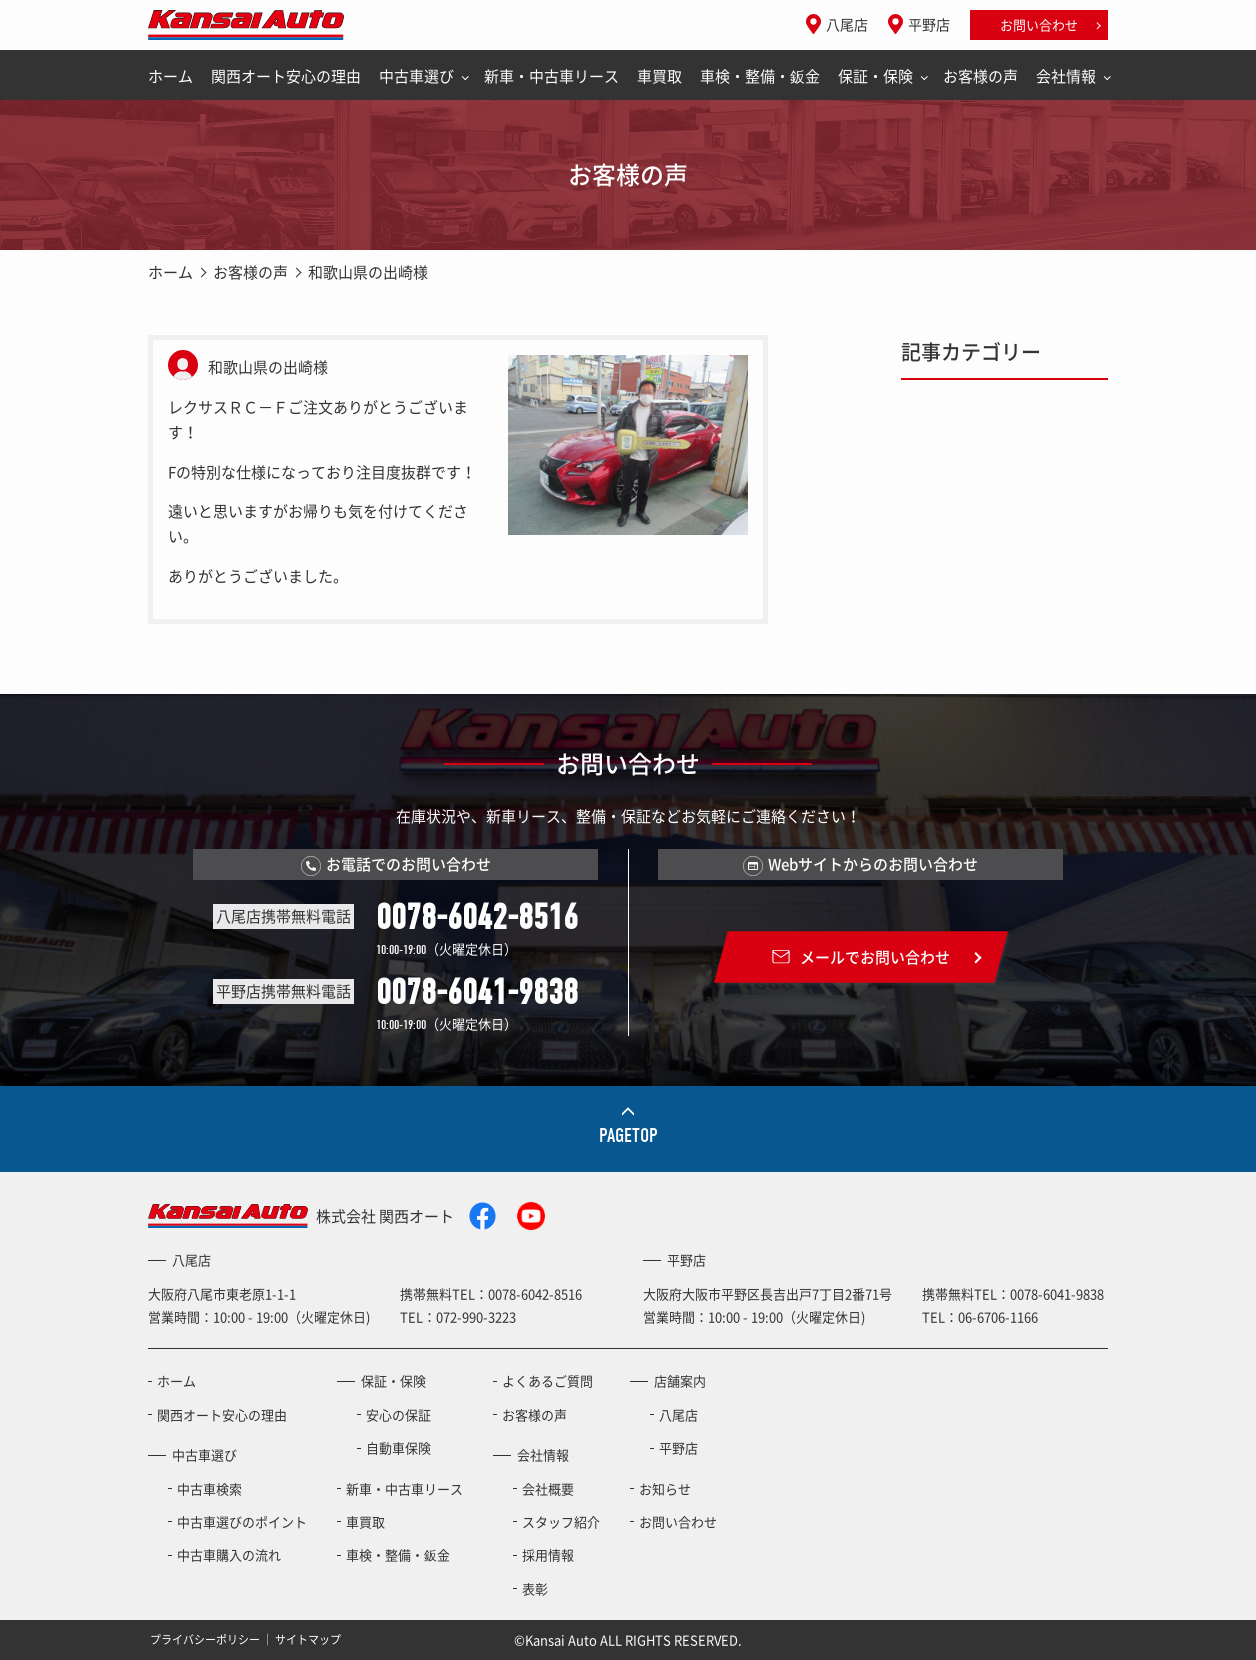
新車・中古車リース (551, 76)
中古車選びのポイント (242, 1521)
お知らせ (665, 1488)
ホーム (170, 76)
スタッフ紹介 (561, 1521)
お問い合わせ (1039, 24)
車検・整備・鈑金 (760, 76)
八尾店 (847, 24)
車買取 (659, 76)
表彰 (535, 1588)
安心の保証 (398, 1414)
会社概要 (548, 1488)
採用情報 (548, 1554)
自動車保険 (398, 1447)
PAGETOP (628, 1135)
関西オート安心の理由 (286, 76)
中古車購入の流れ (229, 1554)
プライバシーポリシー (205, 1639)
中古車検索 (209, 1488)
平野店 (929, 24)
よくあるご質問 (547, 1380)
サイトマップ (308, 1639)
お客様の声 (980, 76)
